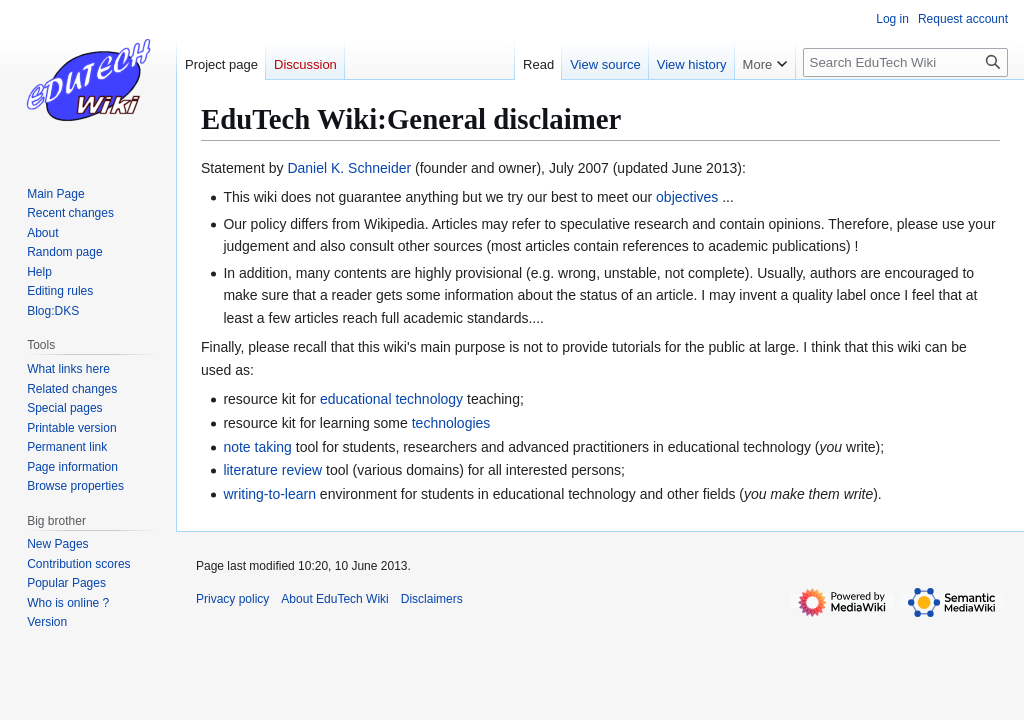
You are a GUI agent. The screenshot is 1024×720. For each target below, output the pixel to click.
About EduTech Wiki (334, 599)
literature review (272, 470)
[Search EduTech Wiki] (905, 62)
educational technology (391, 399)
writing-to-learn (269, 494)
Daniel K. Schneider (349, 168)
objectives (687, 197)
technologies (451, 423)
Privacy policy (232, 599)
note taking (257, 447)
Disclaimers (432, 599)
